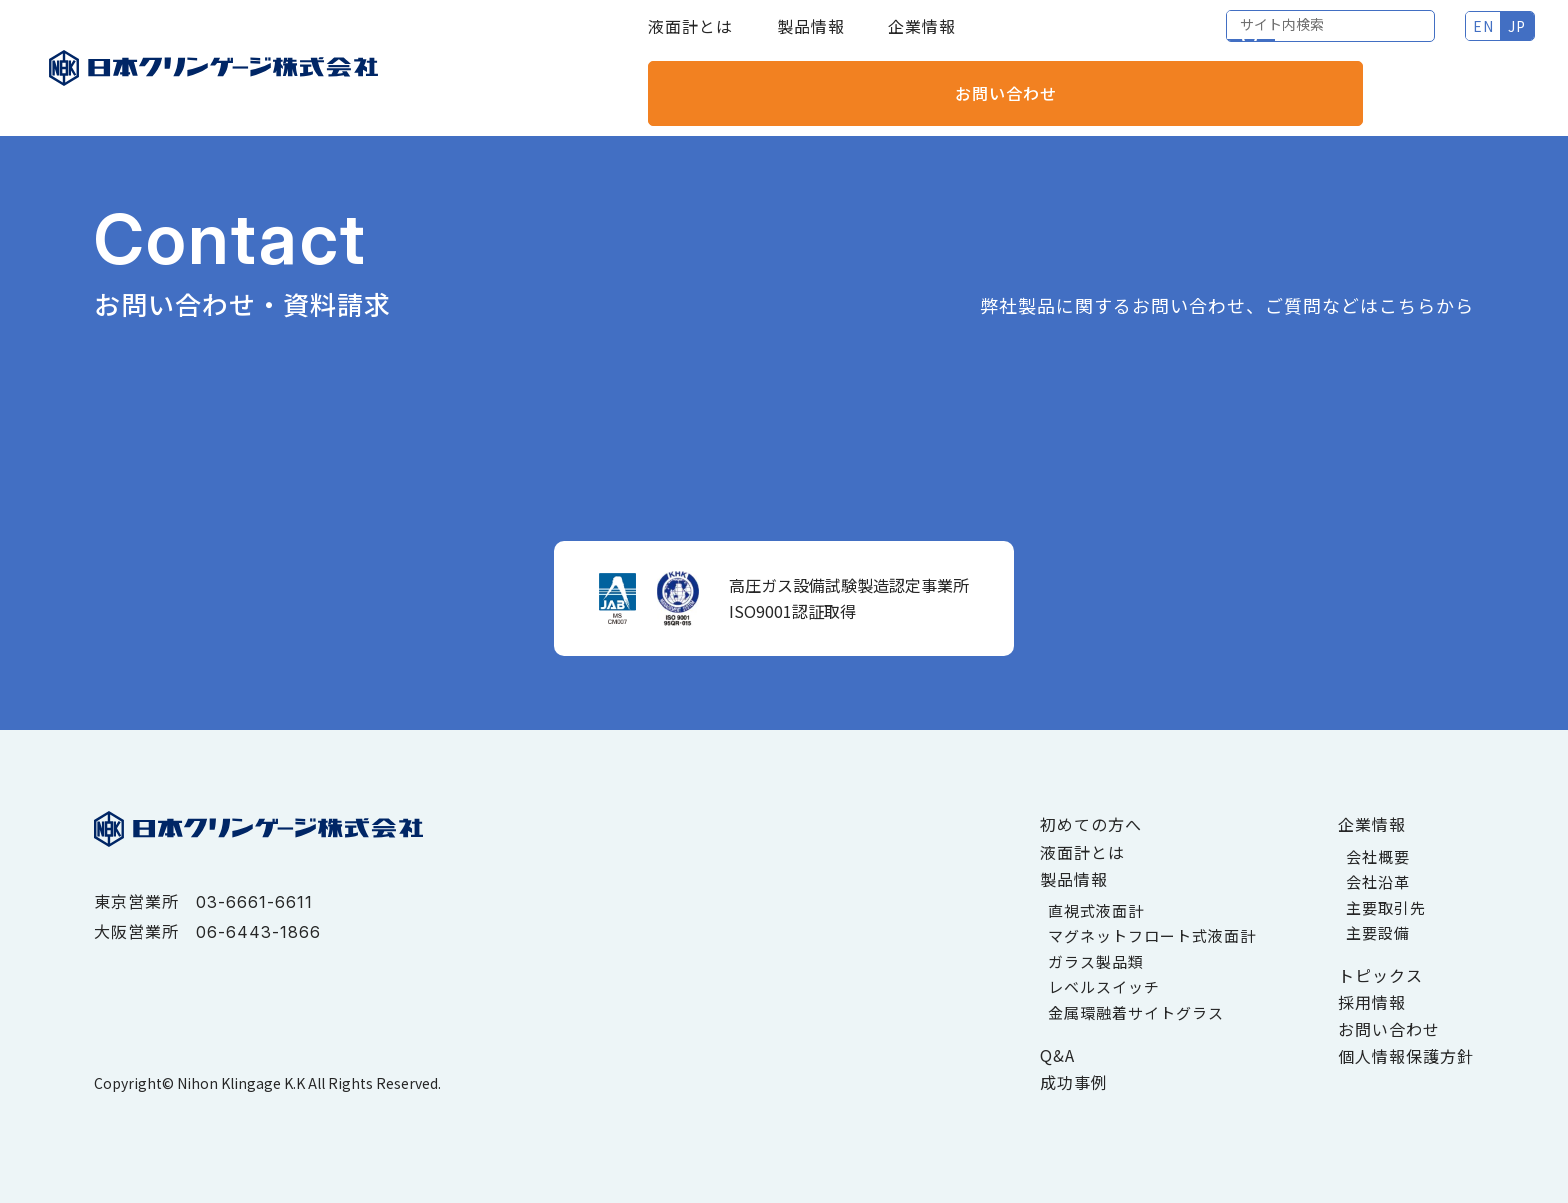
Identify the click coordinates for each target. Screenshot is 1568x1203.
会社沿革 (1378, 881)
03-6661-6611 (254, 902)
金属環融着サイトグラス (1136, 1012)
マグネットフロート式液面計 (1152, 935)
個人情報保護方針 (1406, 1056)
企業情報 (922, 40)
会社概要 (1378, 856)
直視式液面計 (1096, 910)
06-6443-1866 (258, 932)
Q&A (1057, 1055)
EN (1263, 40)
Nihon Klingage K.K (241, 1083)
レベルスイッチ (1104, 986)
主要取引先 (1386, 907)
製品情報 (811, 40)
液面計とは (690, 40)
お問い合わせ (1450, 40)
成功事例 (1074, 1082)
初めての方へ (1091, 824)
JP (1297, 40)
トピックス (1380, 975)
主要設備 (1378, 932)
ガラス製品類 (1096, 961)
